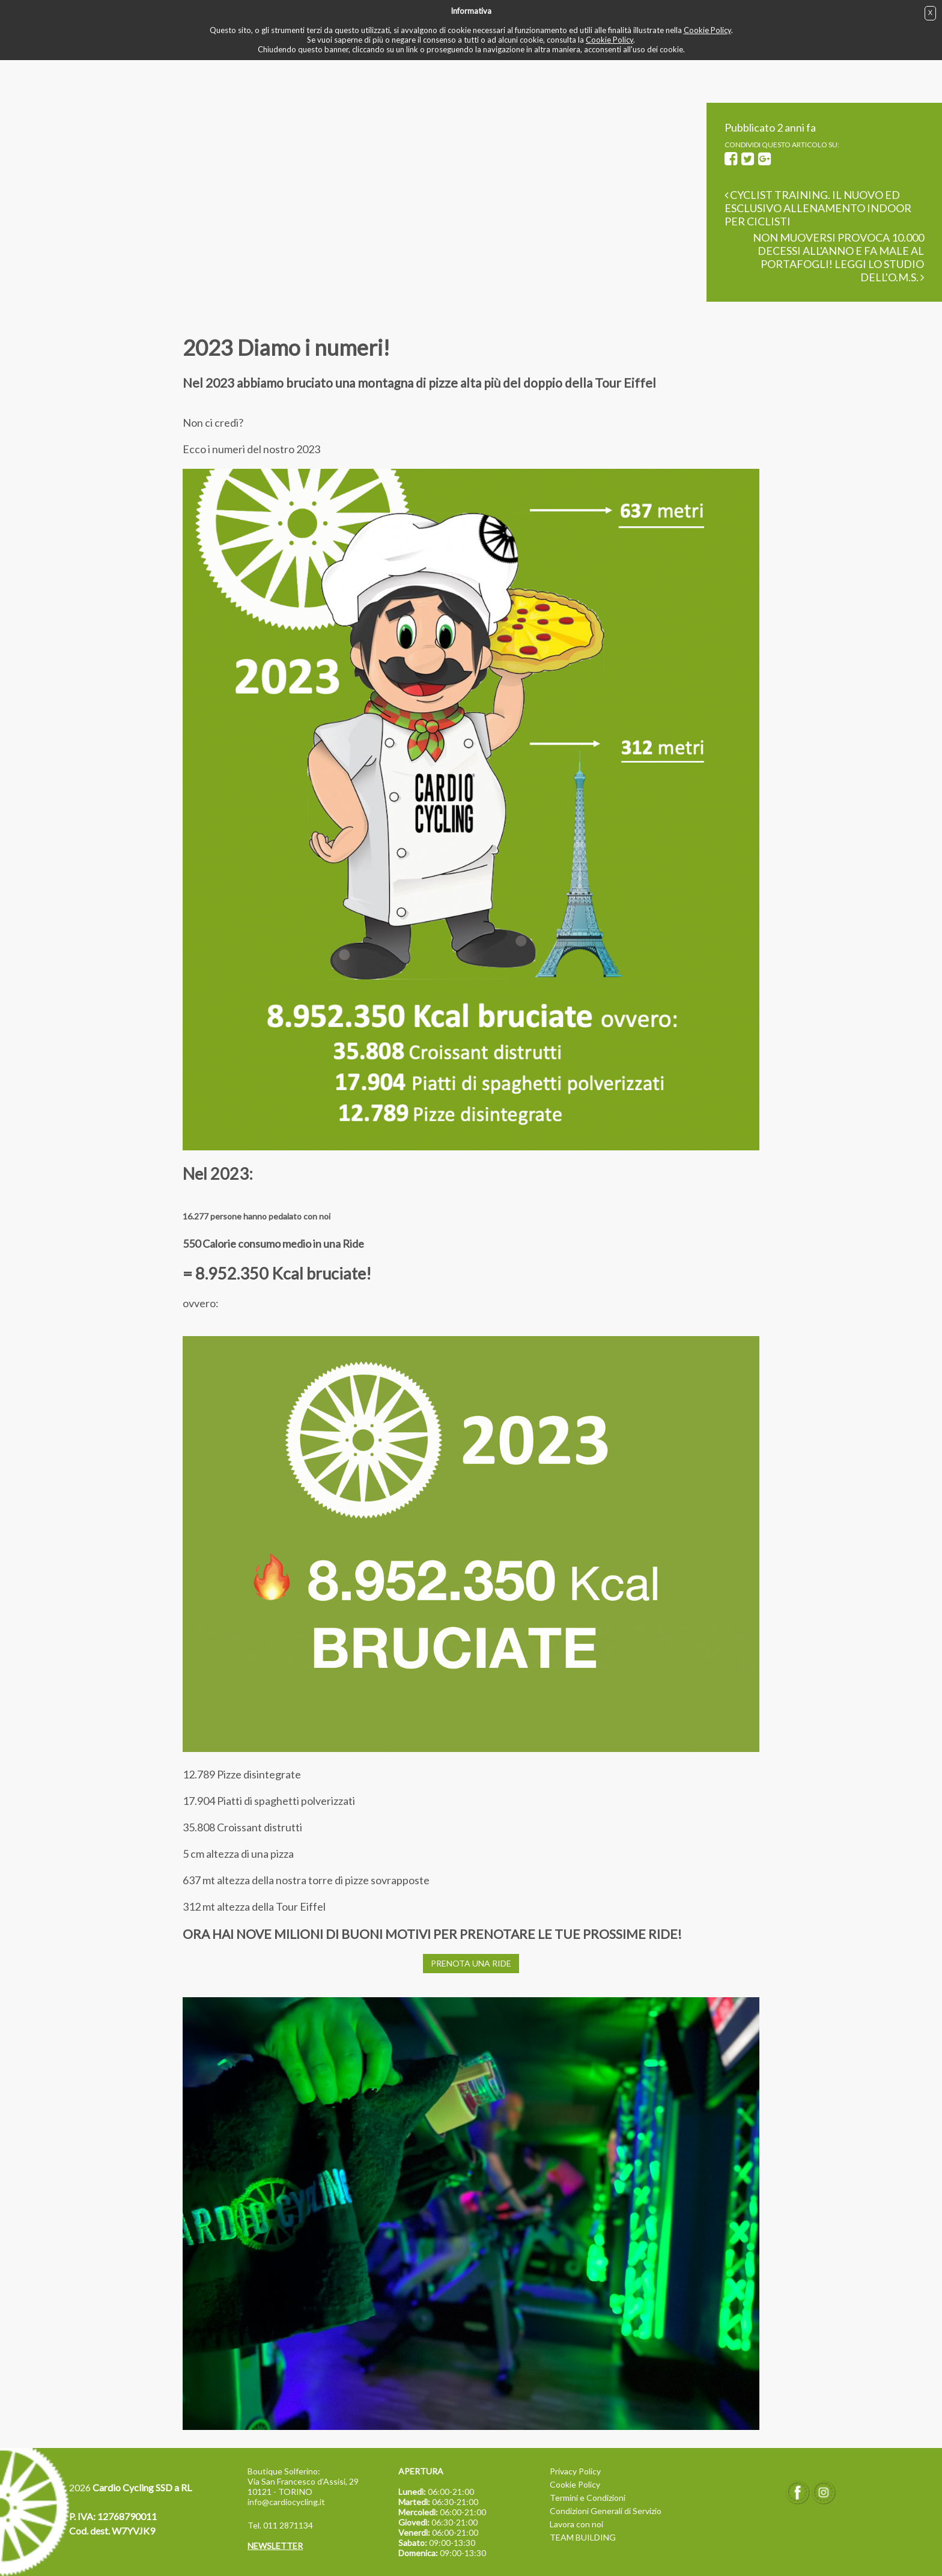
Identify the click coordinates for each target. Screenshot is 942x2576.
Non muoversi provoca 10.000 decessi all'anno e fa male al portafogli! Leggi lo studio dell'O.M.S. (838, 257)
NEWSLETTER (275, 2546)
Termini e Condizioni (587, 2497)
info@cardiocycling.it (286, 2502)
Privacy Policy (575, 2471)
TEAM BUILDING (583, 2537)
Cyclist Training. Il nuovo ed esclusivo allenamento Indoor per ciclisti (818, 208)
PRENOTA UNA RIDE (471, 1963)
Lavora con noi (576, 2524)
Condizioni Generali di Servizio (605, 2511)
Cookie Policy (707, 30)
